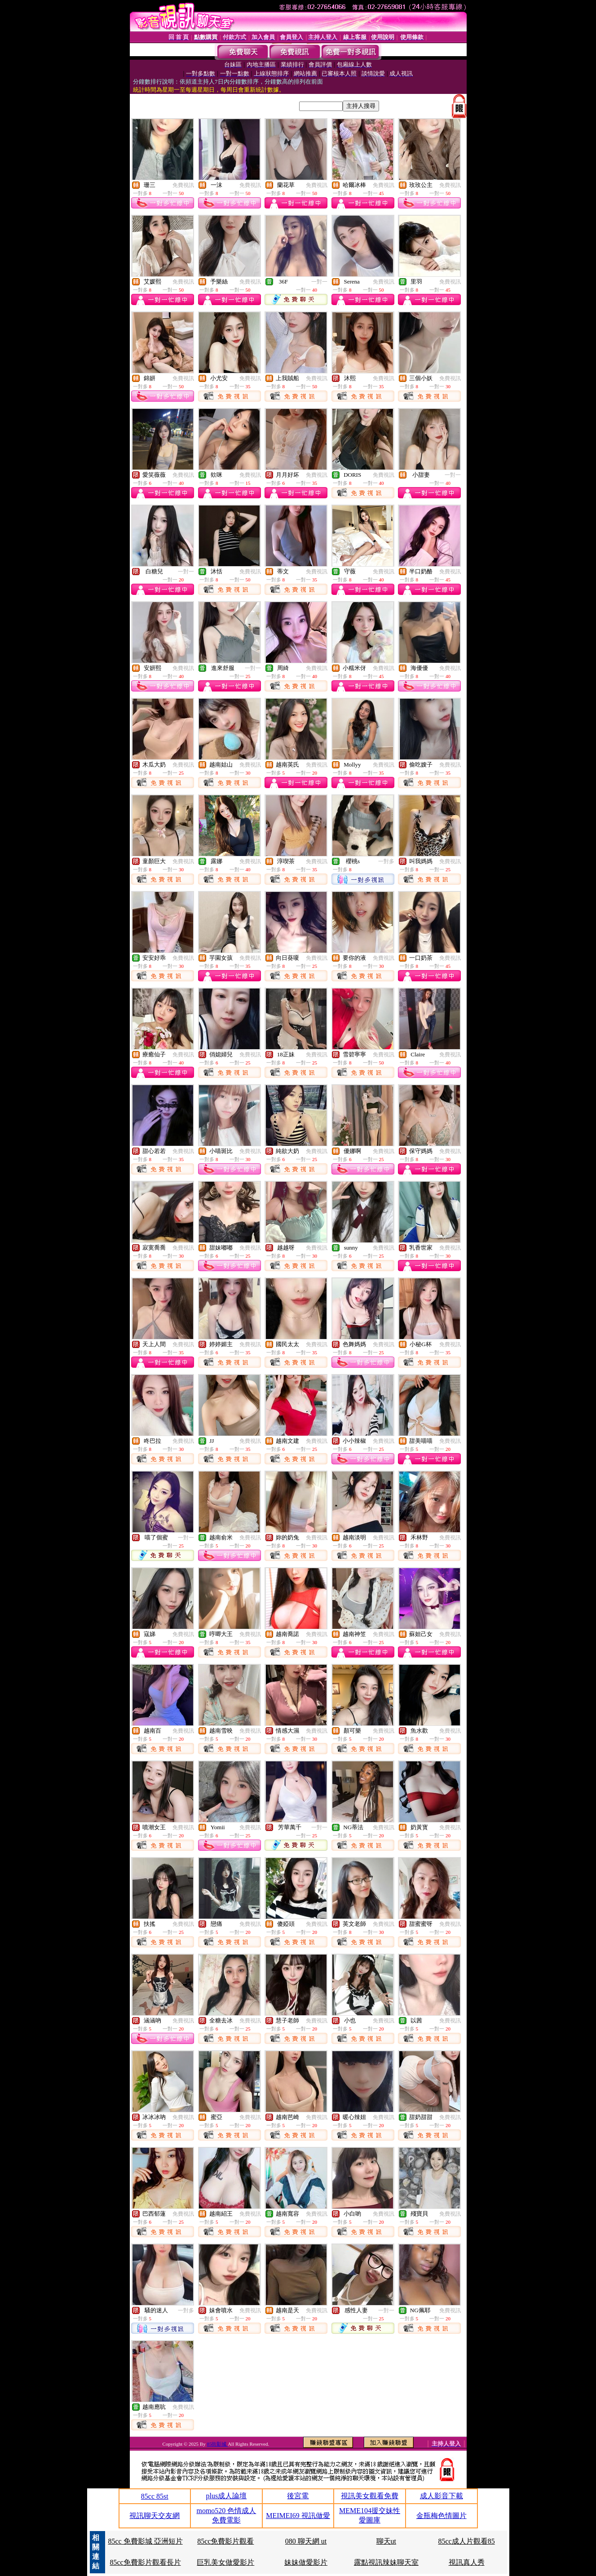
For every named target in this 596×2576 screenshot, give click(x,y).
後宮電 (298, 2496)
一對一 (319, 282)
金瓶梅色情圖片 (441, 2515)
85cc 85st (154, 2496)
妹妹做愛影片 (305, 2562)
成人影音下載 (441, 2496)
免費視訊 (183, 185)
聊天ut (386, 2541)
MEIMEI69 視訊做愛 (298, 2515)
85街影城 (217, 2444)
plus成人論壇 (226, 2496)
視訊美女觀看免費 (369, 2496)
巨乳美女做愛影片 (225, 2562)
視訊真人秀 (467, 2562)
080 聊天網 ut (306, 2541)
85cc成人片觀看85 (466, 2541)
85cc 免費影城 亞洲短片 (145, 2541)
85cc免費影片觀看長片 (145, 2562)
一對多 (386, 861)
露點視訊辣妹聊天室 (386, 2562)
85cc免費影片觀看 (225, 2541)
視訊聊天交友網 (154, 2515)
